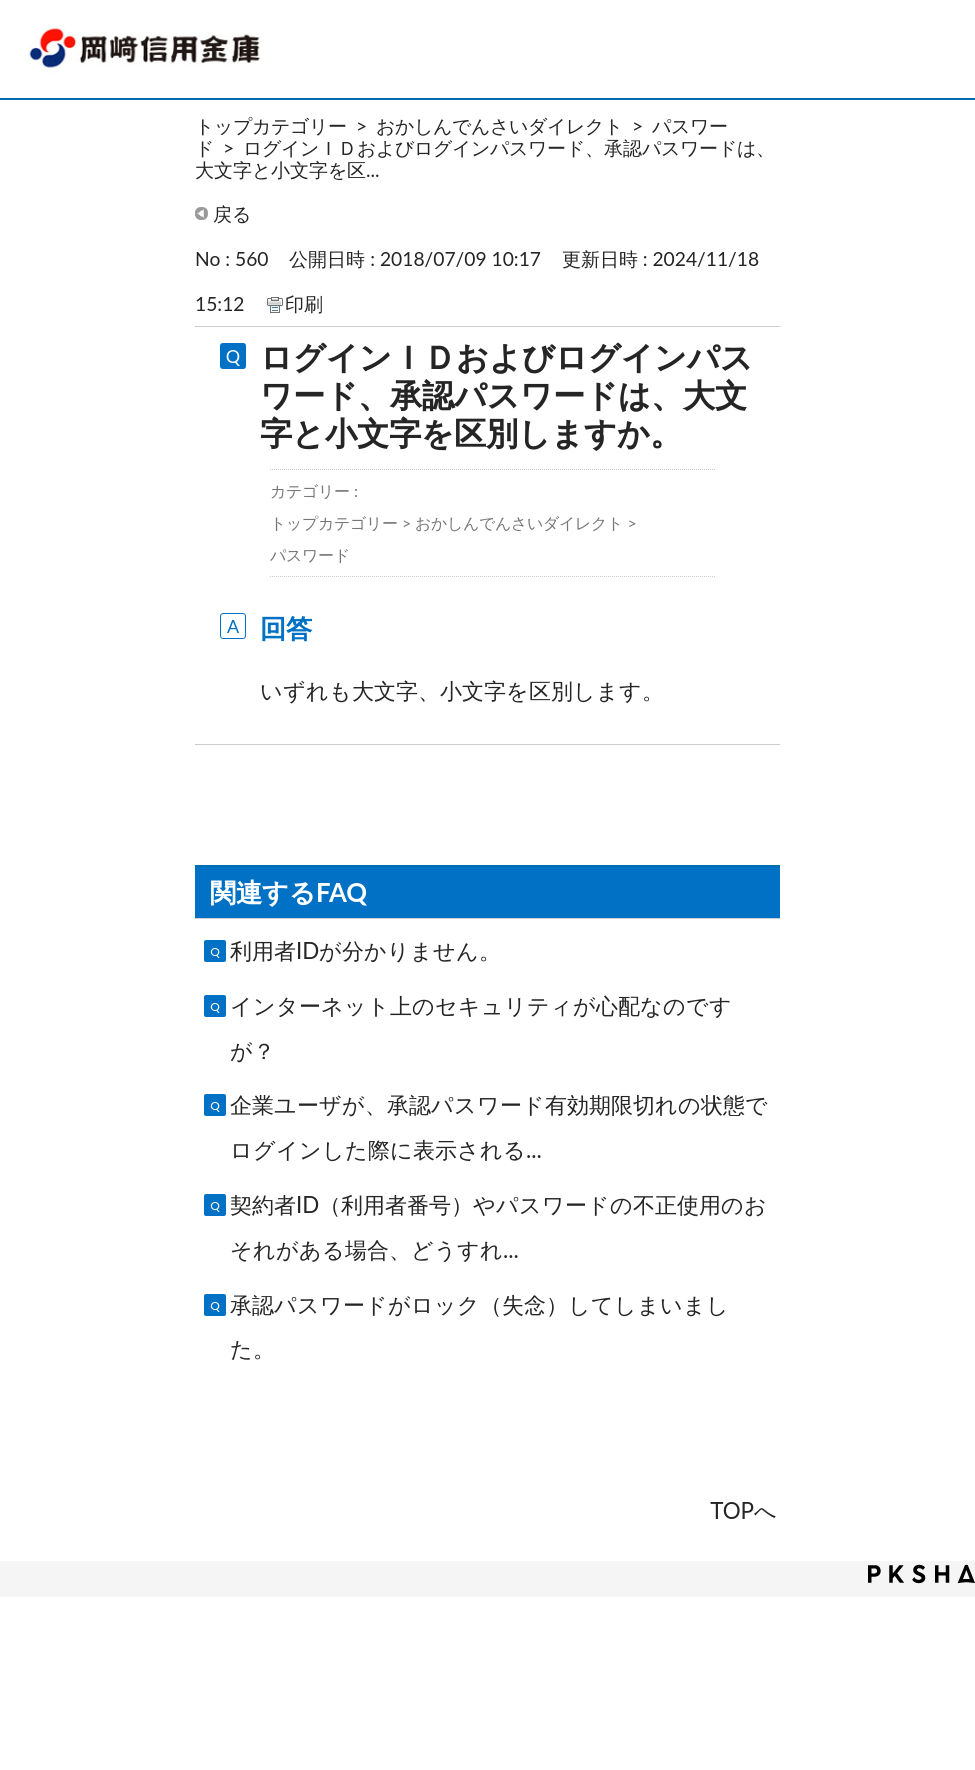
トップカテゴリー (271, 125)
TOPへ (743, 1510)
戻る (232, 213)
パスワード (310, 554)
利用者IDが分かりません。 (365, 950)
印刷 (304, 303)
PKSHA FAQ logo (921, 1574)
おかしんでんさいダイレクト (499, 125)
